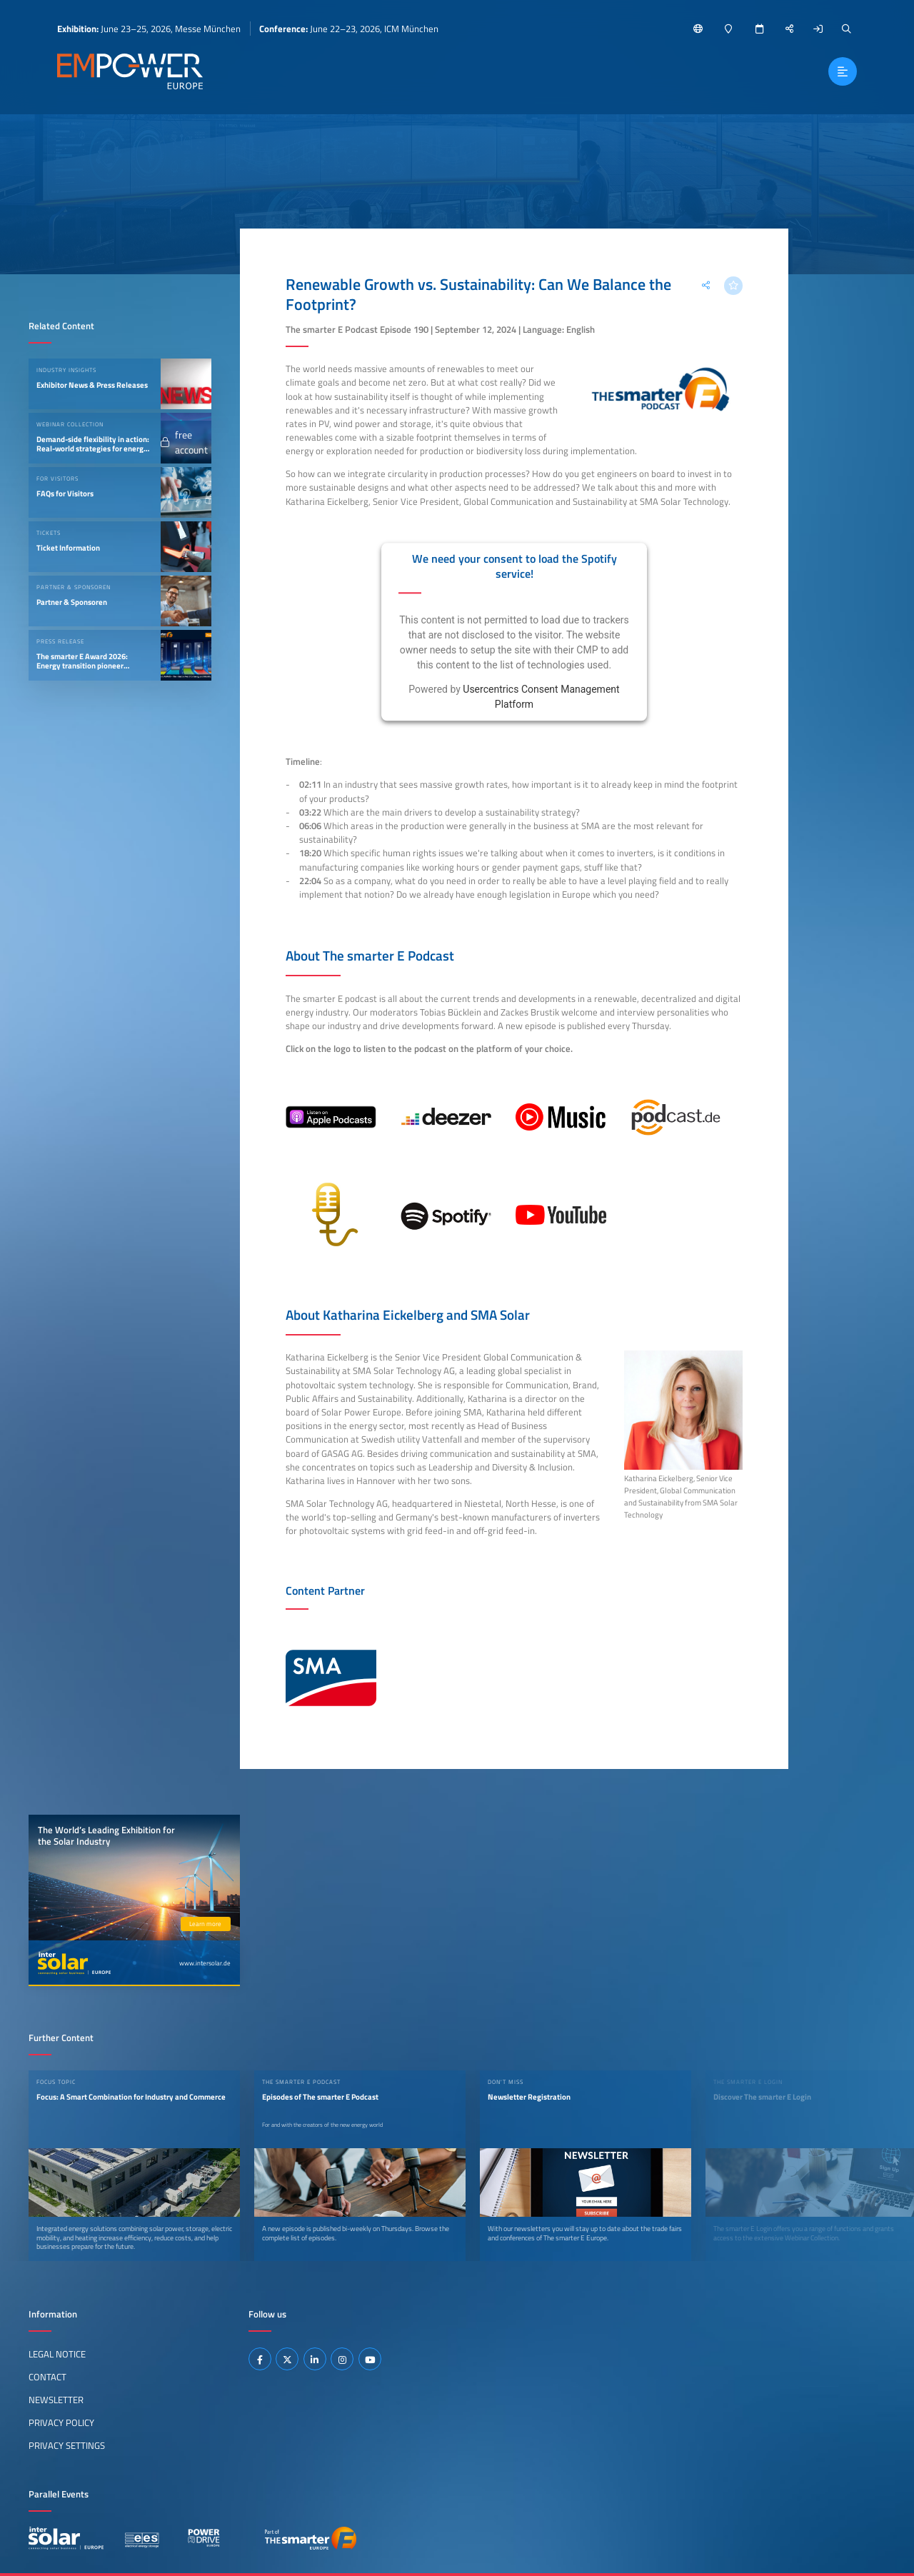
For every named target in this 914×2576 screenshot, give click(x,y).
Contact (47, 2377)
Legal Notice (57, 2354)
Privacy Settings (67, 2445)
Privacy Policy (61, 2422)
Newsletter (56, 2399)
